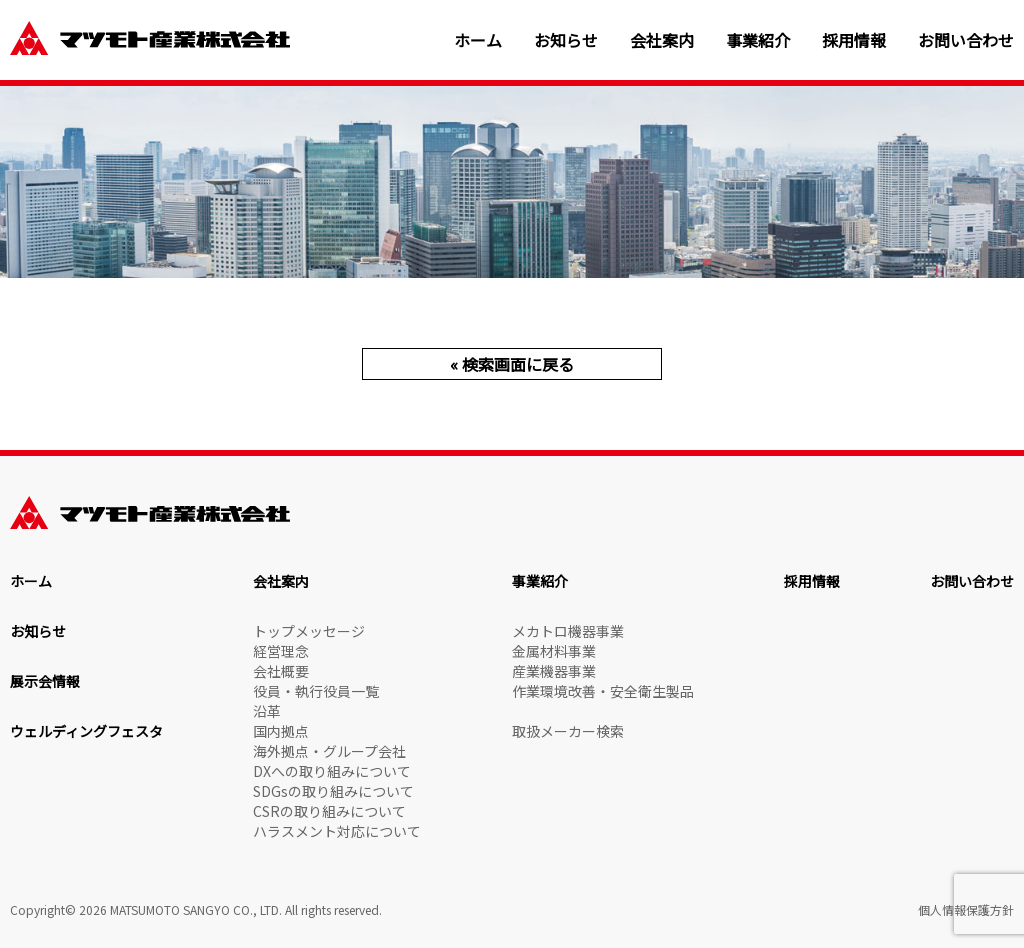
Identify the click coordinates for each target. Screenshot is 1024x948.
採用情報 (854, 40)
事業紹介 (758, 40)
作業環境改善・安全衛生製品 (603, 691)
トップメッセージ (309, 631)
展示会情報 (45, 681)
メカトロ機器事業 (568, 631)
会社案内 (662, 40)
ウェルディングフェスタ (86, 731)
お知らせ (566, 40)
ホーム (478, 40)
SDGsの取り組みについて (333, 791)
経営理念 (281, 651)
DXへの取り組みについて (332, 771)
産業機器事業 (554, 671)
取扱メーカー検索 (568, 731)
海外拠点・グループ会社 (329, 751)
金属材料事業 (554, 651)
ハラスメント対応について (337, 831)
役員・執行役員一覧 (316, 691)
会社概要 (281, 671)
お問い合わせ (966, 40)
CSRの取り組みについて (329, 811)
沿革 (267, 711)
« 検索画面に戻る (512, 364)
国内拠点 (281, 731)
